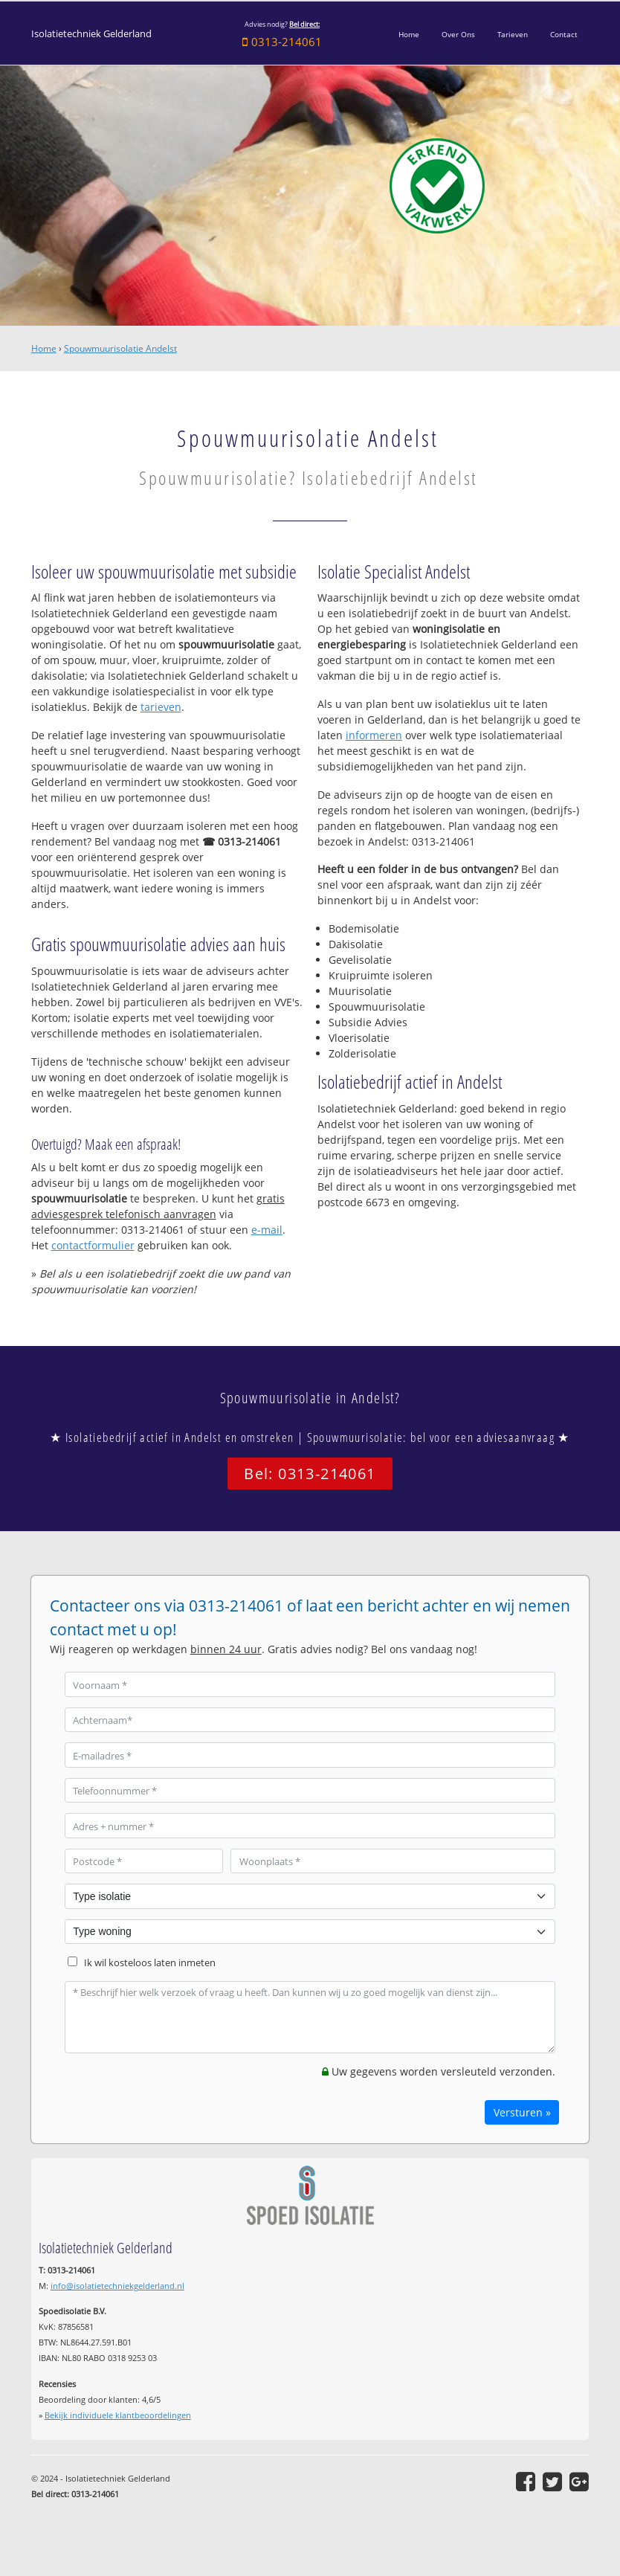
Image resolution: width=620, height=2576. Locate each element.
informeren (374, 735)
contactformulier (93, 1245)
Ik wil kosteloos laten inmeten (150, 1963)
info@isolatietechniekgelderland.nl (117, 2285)
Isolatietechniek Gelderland (91, 34)
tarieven (161, 707)
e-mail (266, 1230)
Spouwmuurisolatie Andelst (120, 348)
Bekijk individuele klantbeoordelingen (118, 2415)
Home (43, 348)
